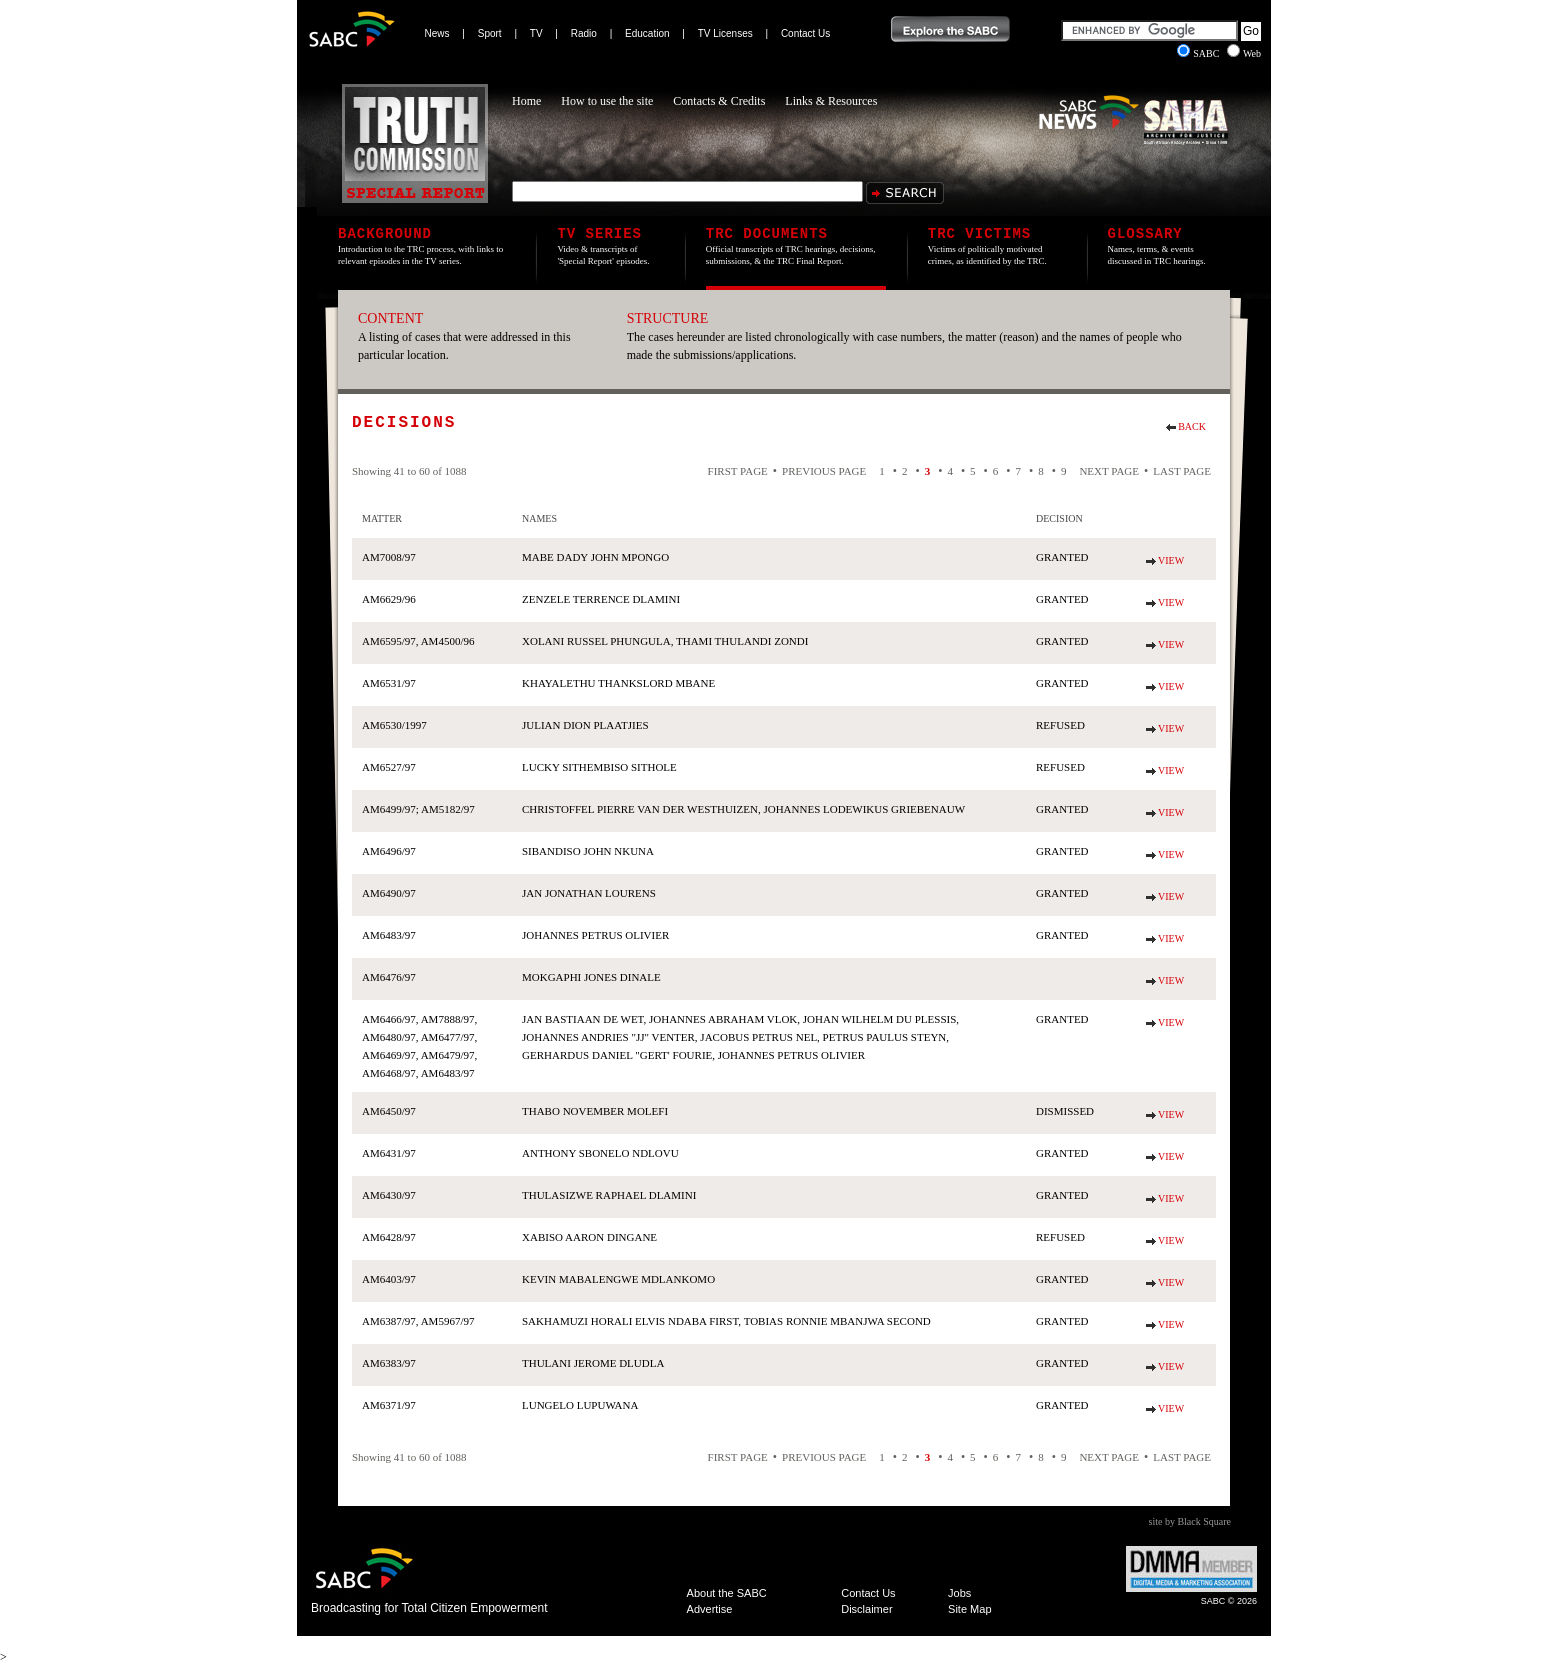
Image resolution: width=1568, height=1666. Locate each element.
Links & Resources (831, 101)
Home (526, 101)
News (437, 33)
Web (1244, 53)
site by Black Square (1190, 1521)
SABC (1199, 53)
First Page (738, 471)
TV (536, 33)
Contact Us (805, 33)
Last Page (1182, 471)
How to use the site (607, 101)
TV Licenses (725, 33)
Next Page (1109, 471)
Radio (584, 33)
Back (1192, 426)
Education (647, 33)
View (1171, 560)
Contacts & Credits (719, 101)
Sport (490, 33)
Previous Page (824, 471)
